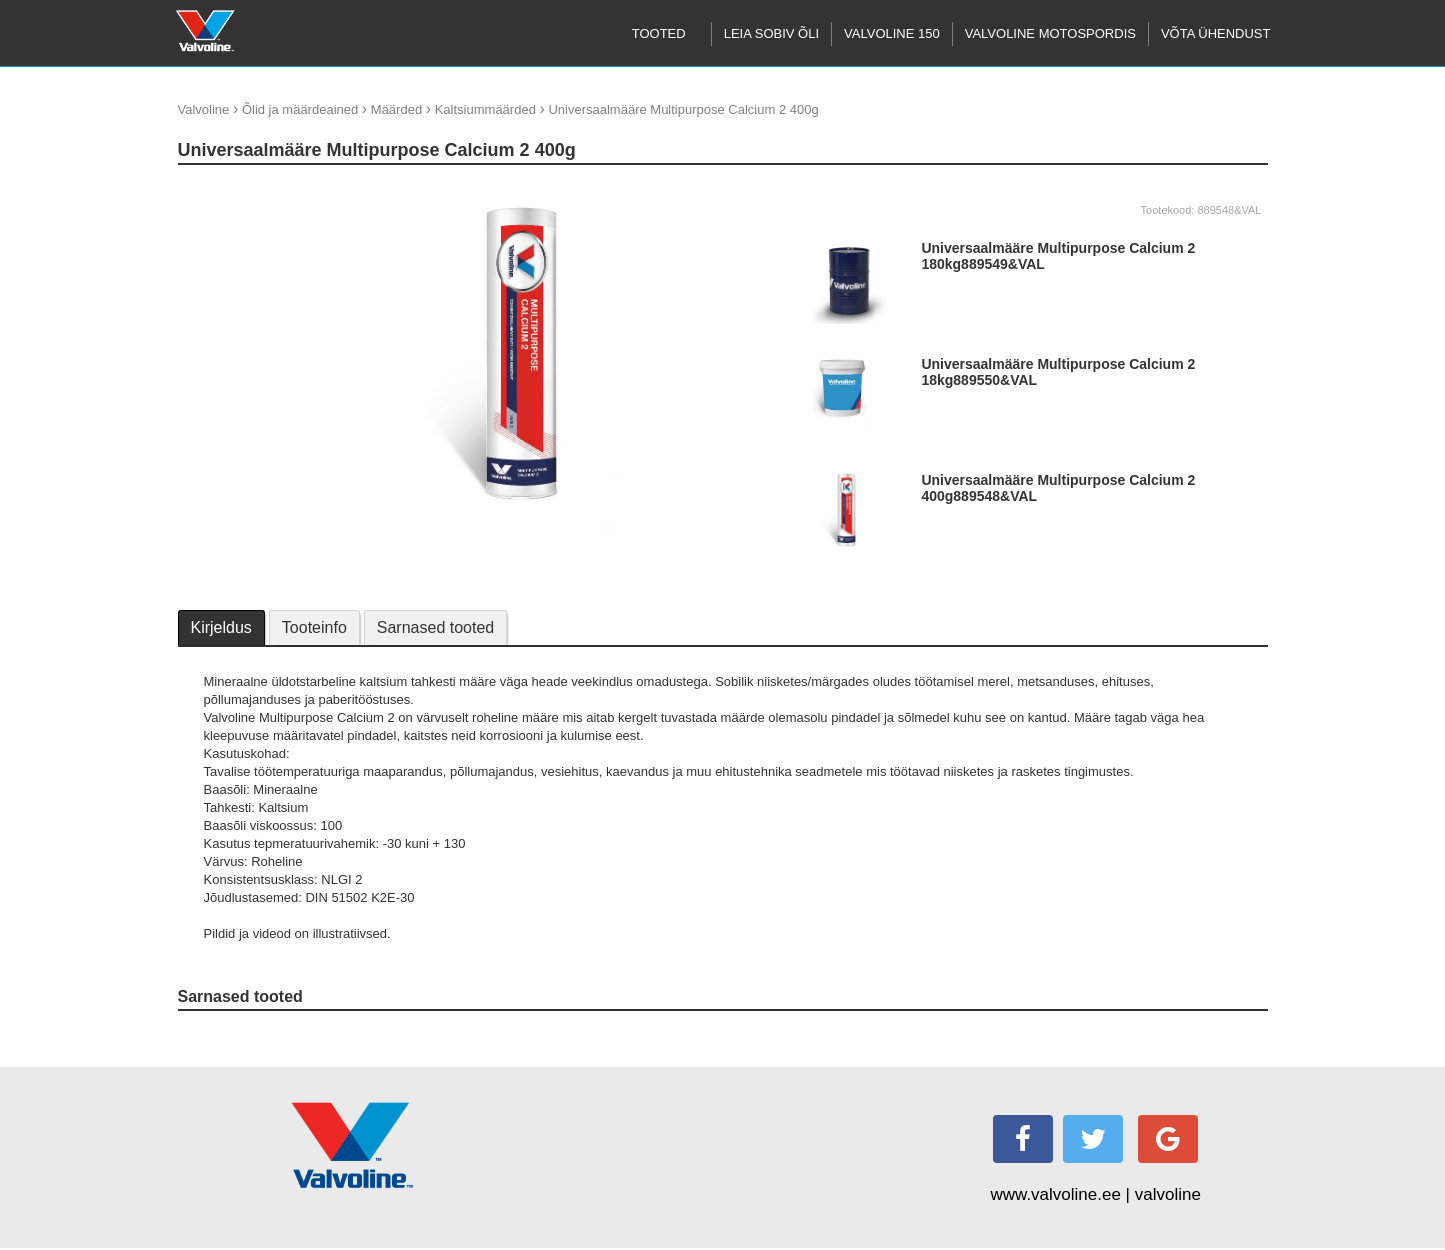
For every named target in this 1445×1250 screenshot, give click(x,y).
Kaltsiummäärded (485, 109)
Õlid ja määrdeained (300, 109)
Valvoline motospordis (1050, 33)
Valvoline (204, 109)
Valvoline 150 (892, 33)
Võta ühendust (1216, 33)
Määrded (396, 109)
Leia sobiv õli (771, 33)
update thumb (224, 189)
